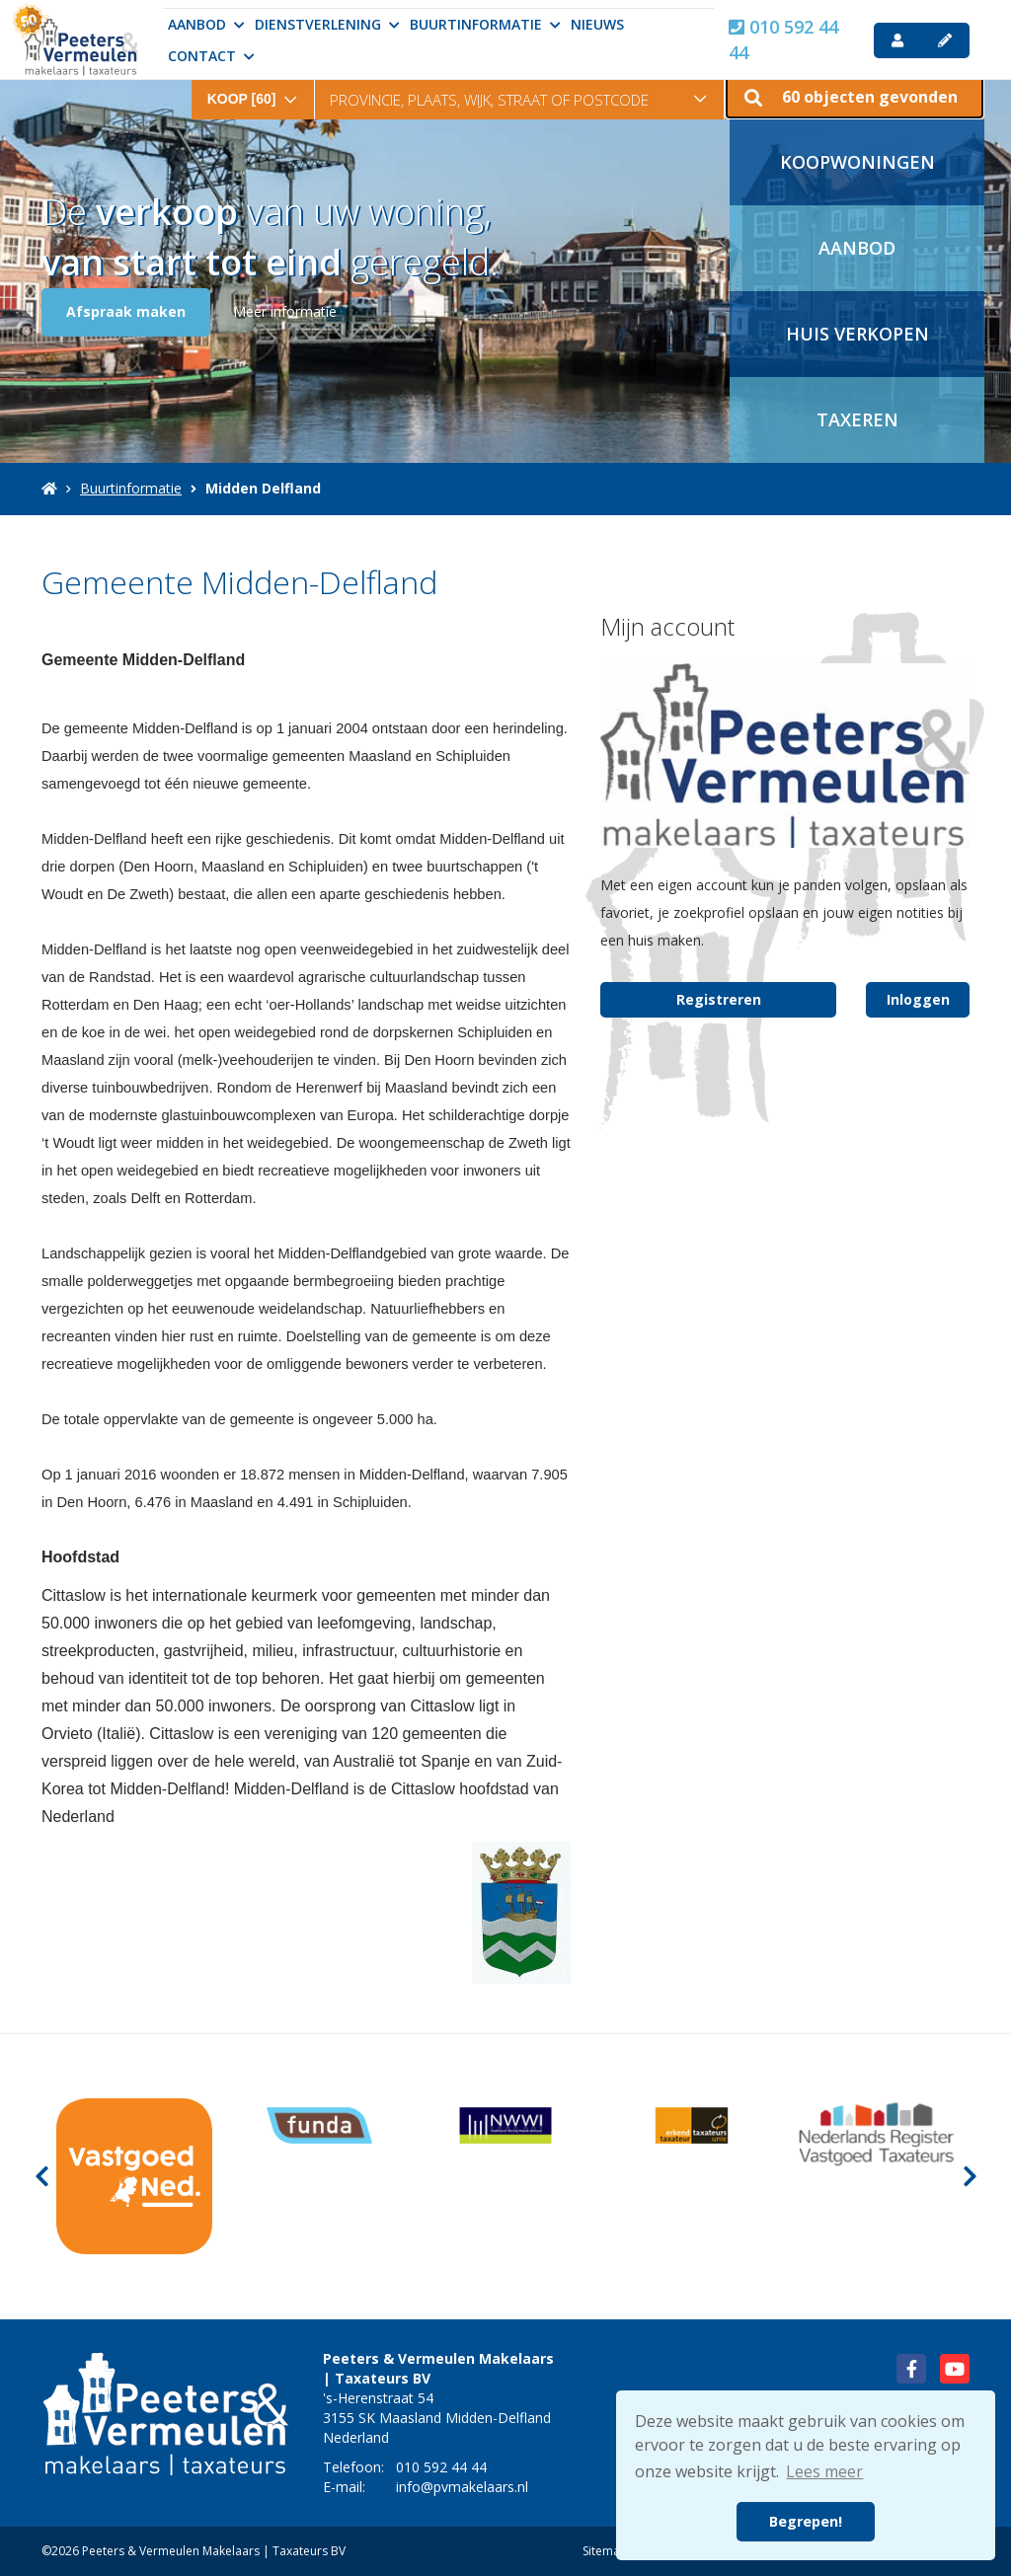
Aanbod (206, 24)
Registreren (718, 999)
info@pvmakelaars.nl (462, 2486)
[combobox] (253, 85)
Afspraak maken (126, 311)
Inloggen (918, 999)
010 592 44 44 (783, 39)
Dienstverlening (327, 24)
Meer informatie (285, 311)
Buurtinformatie (485, 24)
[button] (854, 93)
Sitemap (605, 2550)
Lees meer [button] (824, 2471)
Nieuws (597, 24)
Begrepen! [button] (805, 2521)
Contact (211, 55)
